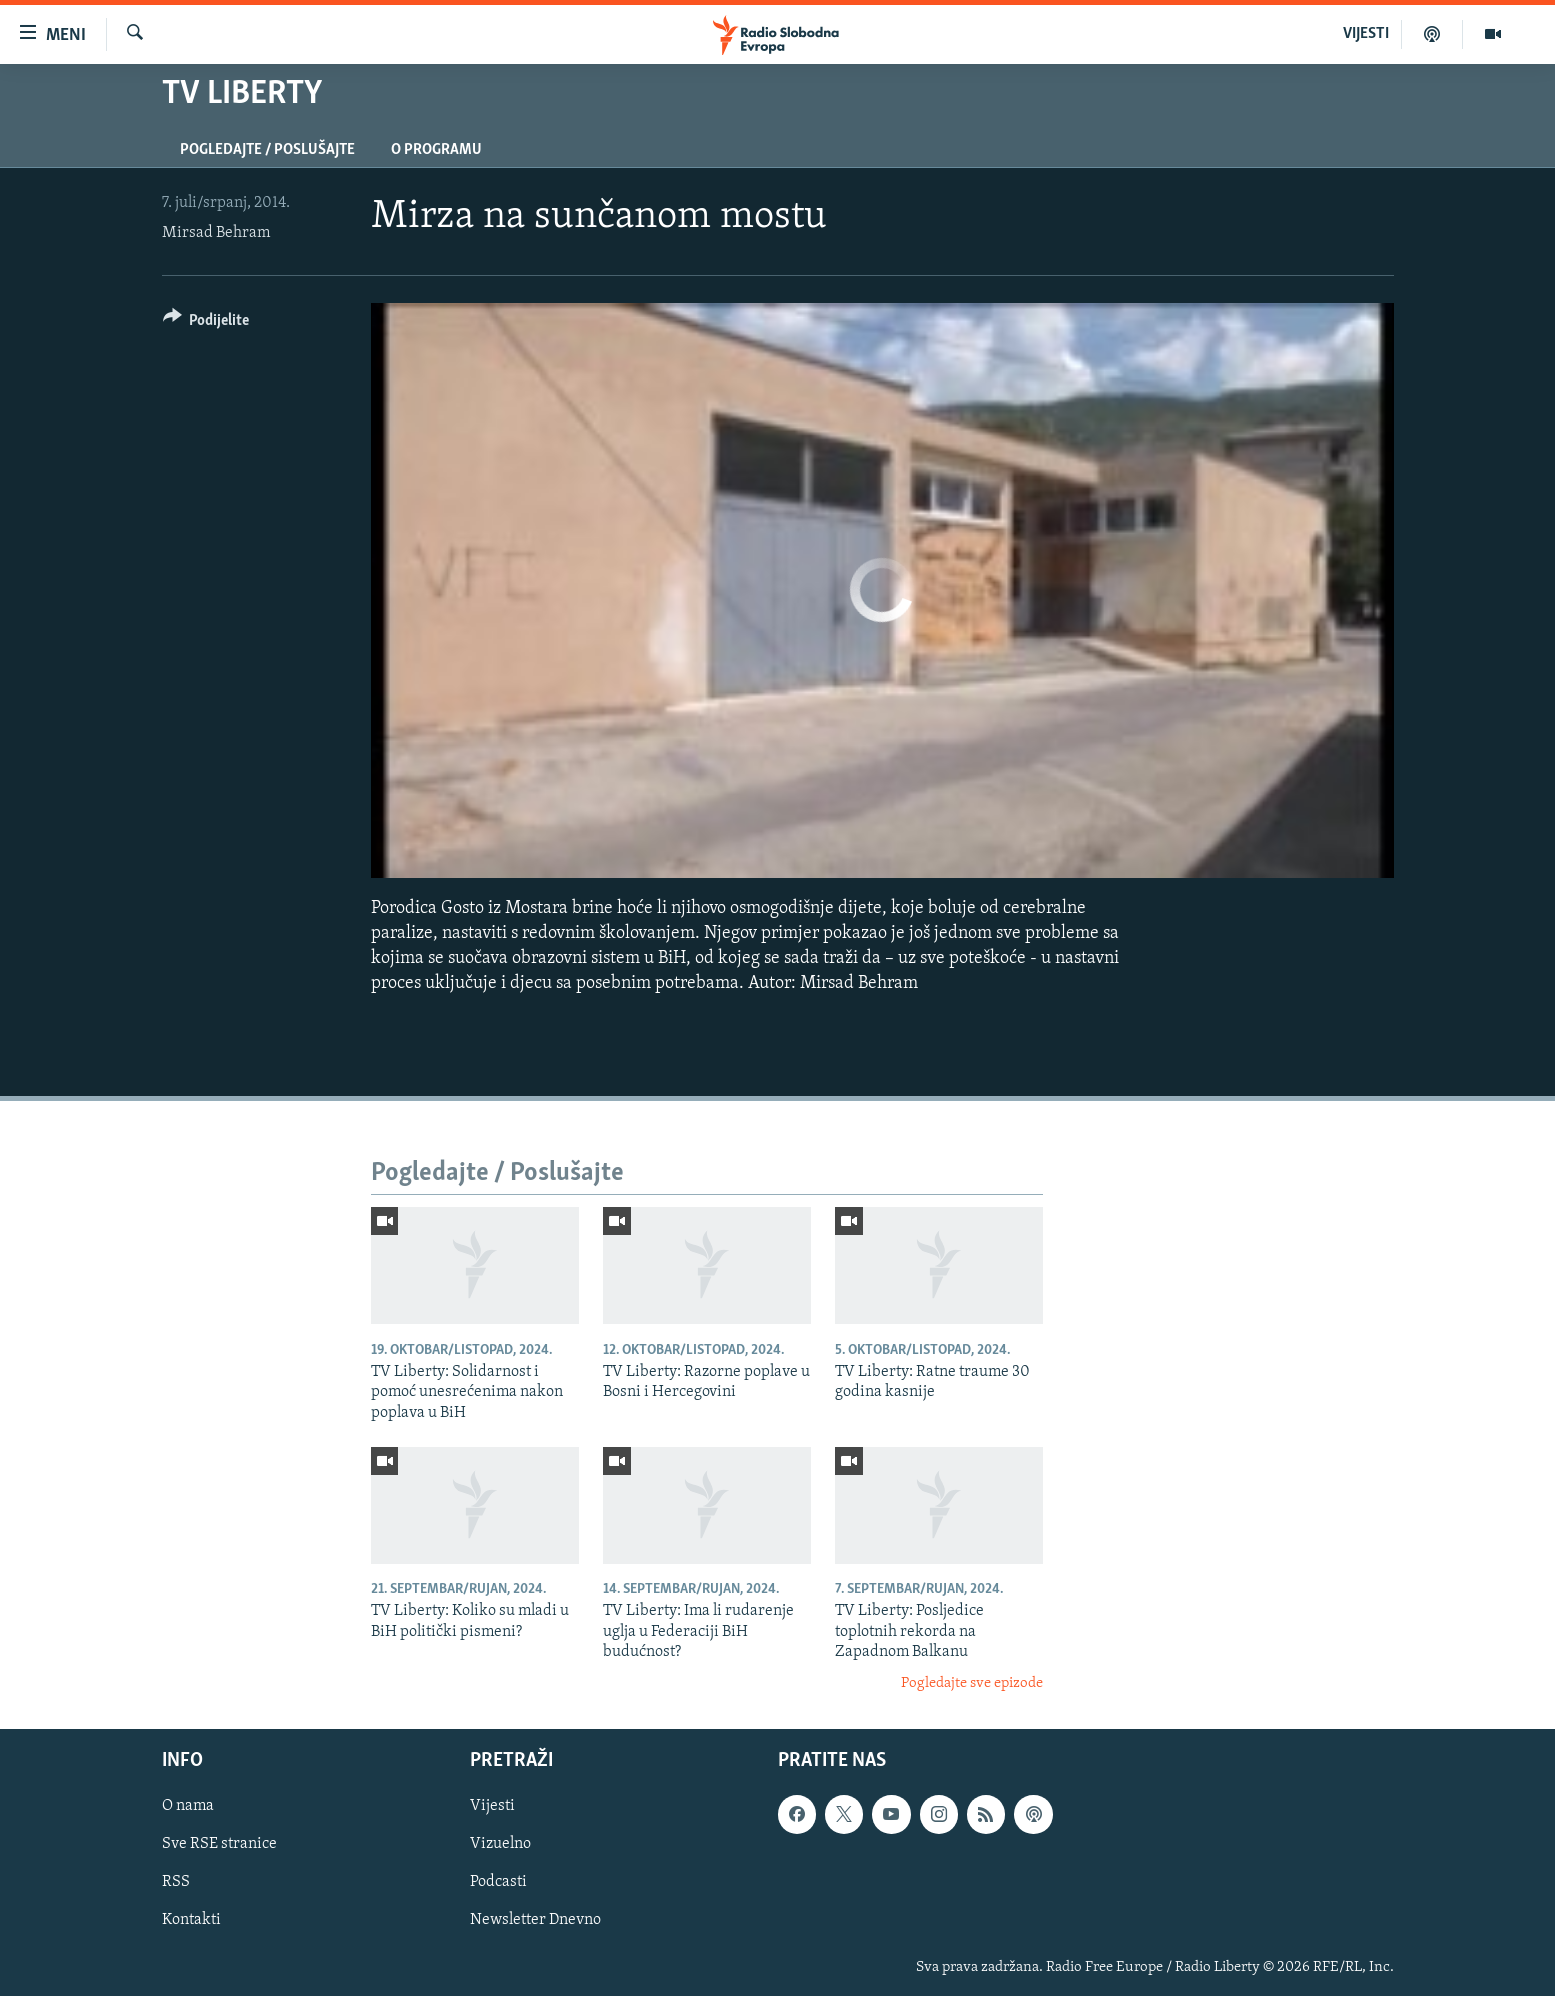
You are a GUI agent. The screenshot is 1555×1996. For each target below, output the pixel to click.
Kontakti (191, 1920)
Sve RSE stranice (219, 1844)
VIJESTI (1366, 34)
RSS (176, 1882)
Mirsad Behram (216, 233)
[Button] (206, 323)
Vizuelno (500, 1844)
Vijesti (492, 1806)
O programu (436, 150)
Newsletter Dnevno (535, 1920)
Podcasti (498, 1882)
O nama (188, 1806)
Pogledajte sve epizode (972, 1683)
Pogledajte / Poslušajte (267, 150)
